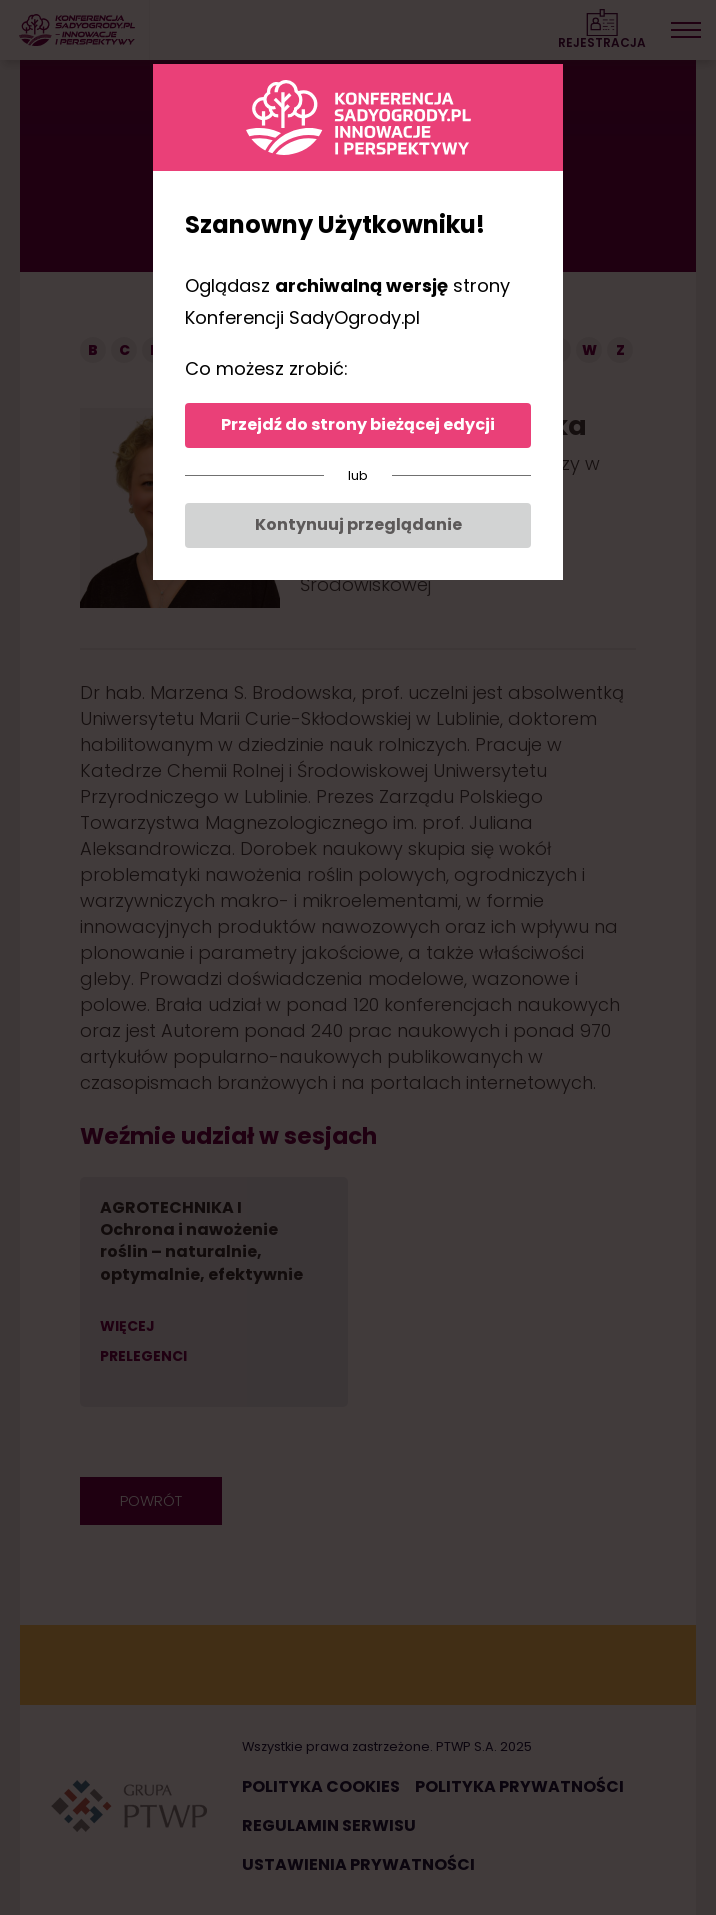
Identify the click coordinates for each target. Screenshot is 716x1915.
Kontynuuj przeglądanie (358, 524)
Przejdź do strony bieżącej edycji (358, 424)
